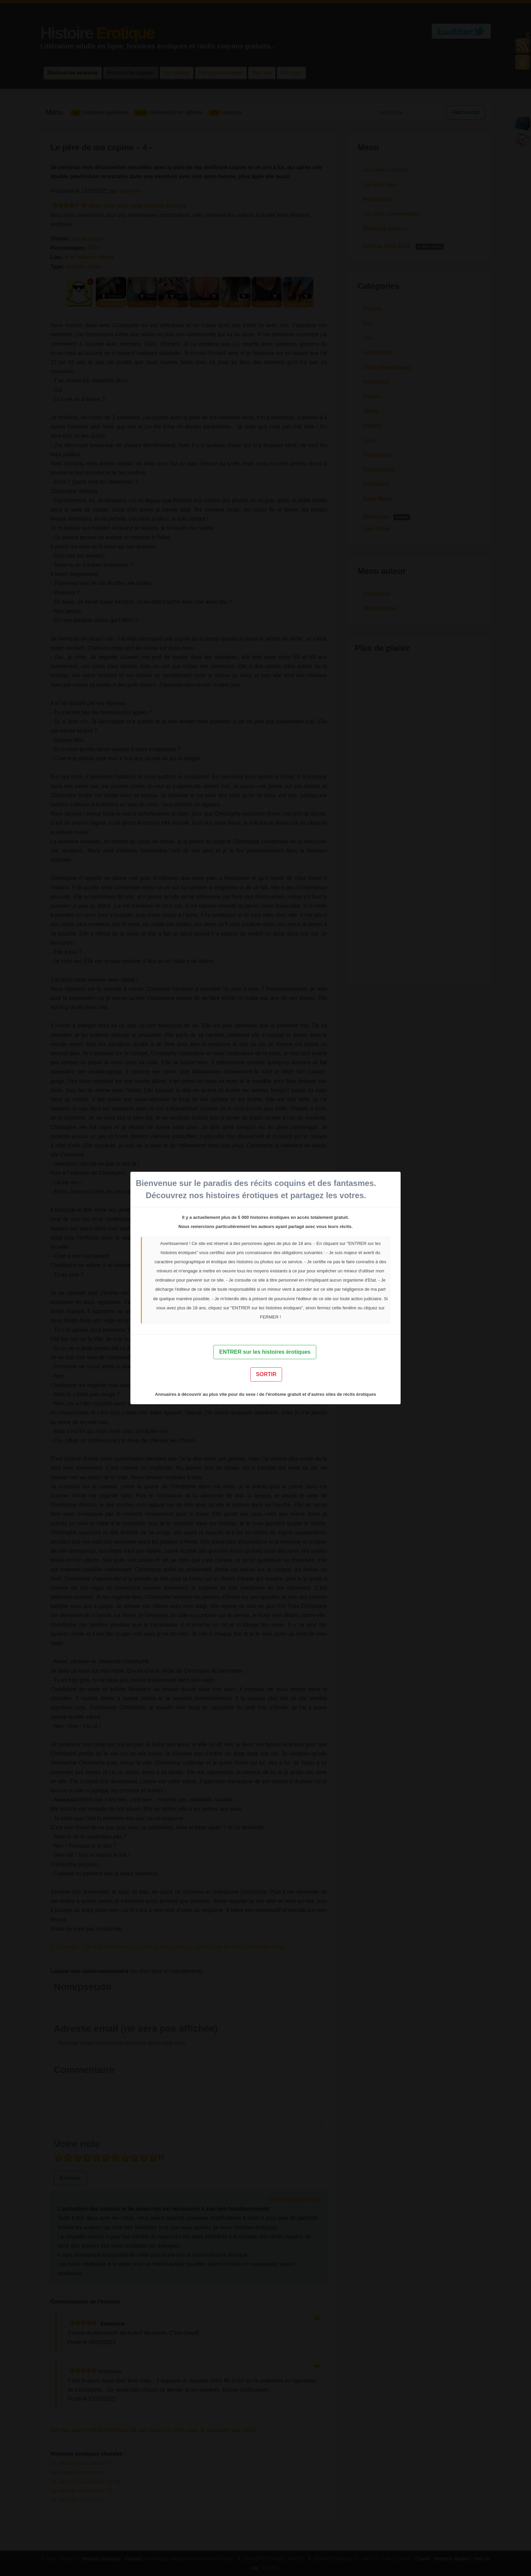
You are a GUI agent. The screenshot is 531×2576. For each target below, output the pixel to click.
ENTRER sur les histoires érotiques (264, 1352)
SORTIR (266, 1374)
